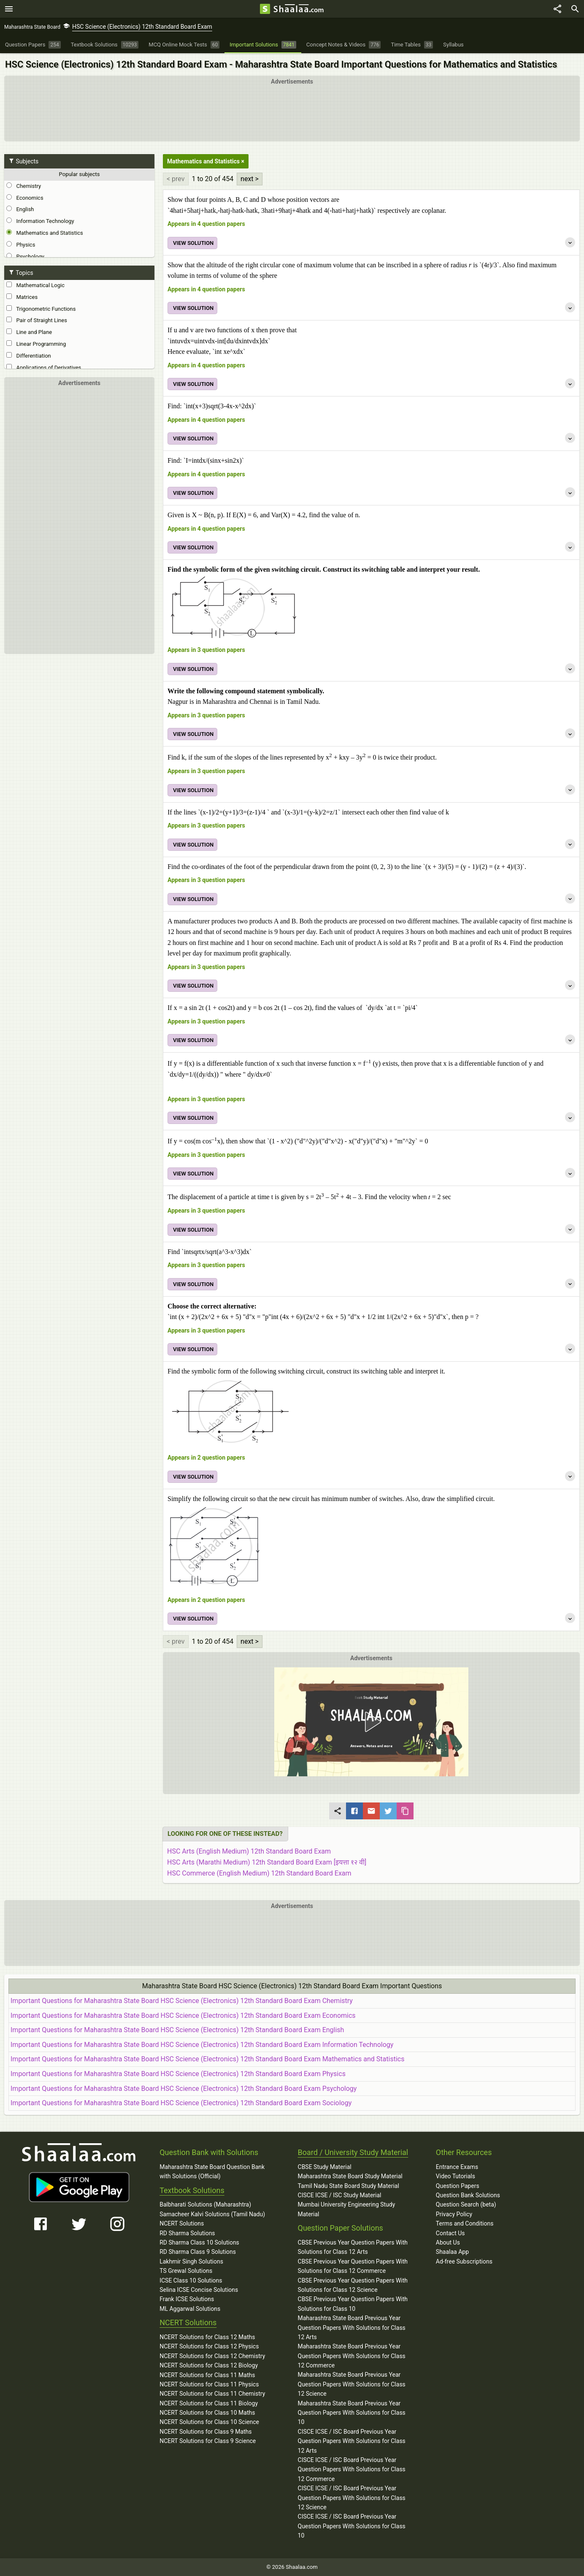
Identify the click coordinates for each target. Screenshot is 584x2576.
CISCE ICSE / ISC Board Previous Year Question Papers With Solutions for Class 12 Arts (352, 2441)
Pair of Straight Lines (36, 320)
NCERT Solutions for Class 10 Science (209, 2422)
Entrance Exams (457, 2166)
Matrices (22, 296)
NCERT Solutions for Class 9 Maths (205, 2431)
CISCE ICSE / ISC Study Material (339, 2195)
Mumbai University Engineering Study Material (346, 2209)
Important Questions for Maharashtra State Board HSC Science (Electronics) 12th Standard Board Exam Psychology (184, 2089)
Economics (24, 197)
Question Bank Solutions (468, 2195)
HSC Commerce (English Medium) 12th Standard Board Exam (259, 1873)
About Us (448, 2242)
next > (250, 179)
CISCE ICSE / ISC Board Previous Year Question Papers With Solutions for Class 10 (352, 2526)
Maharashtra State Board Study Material (350, 2176)
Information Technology (40, 220)
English (20, 209)
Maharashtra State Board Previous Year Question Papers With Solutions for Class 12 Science (352, 2384)
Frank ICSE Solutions (187, 2299)
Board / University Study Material (353, 2152)
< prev (176, 179)
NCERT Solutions (182, 2223)
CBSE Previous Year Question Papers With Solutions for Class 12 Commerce (353, 2266)
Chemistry (23, 185)
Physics (20, 244)
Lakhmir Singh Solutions (191, 2261)
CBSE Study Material (324, 2166)
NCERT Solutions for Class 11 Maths (207, 2375)
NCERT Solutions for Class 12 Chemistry (212, 2356)
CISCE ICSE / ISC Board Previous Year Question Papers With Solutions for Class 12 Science (352, 2498)
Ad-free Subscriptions (464, 2261)
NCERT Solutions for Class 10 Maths (207, 2412)
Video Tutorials (455, 2176)
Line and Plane (29, 331)
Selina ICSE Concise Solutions (199, 2289)
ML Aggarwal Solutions (190, 2308)
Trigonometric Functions (41, 308)
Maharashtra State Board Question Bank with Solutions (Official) (212, 2171)
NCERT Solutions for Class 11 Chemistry (212, 2393)
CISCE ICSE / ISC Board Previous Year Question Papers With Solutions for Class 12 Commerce (352, 2469)
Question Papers (457, 2185)
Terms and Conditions (465, 2223)
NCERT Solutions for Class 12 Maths (207, 2337)
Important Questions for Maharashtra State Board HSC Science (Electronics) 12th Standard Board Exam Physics (178, 2074)
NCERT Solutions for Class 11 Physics (209, 2384)
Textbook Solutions (192, 2190)
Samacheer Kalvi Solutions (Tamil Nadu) (212, 2214)
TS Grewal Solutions (186, 2270)
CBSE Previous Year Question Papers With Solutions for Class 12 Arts (353, 2247)
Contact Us (450, 2233)
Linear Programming (36, 343)
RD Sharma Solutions (187, 2233)
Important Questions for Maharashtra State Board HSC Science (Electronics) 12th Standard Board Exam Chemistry (182, 2001)
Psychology (25, 256)
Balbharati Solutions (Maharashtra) (205, 2204)
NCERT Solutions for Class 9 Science (208, 2441)
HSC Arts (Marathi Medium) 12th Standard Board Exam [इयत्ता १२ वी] (266, 1862)
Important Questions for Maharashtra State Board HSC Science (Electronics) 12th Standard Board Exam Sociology (181, 2103)
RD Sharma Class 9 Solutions (198, 2251)
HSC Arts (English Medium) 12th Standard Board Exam (249, 1851)
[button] (371, 1722)
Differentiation (28, 355)
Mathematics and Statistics (44, 232)
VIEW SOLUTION (193, 243)
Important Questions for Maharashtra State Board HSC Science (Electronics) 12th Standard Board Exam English (177, 2030)
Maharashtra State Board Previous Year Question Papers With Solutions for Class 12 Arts (352, 2327)
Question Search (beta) (466, 2204)
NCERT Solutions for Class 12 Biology (209, 2365)
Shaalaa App (452, 2251)
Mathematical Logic (35, 285)
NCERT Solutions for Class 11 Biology (209, 2403)
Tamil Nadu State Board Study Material (348, 2185)
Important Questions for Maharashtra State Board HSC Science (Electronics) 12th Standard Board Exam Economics (183, 2015)
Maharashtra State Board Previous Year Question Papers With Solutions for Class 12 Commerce (352, 2356)
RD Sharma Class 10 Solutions (199, 2242)
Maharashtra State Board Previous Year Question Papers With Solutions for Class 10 (352, 2413)
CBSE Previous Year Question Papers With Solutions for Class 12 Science (353, 2285)
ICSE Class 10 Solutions (191, 2280)
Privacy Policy (454, 2214)
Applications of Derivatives (43, 367)
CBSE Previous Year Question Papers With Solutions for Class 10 (353, 2304)
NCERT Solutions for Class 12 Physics (209, 2346)
